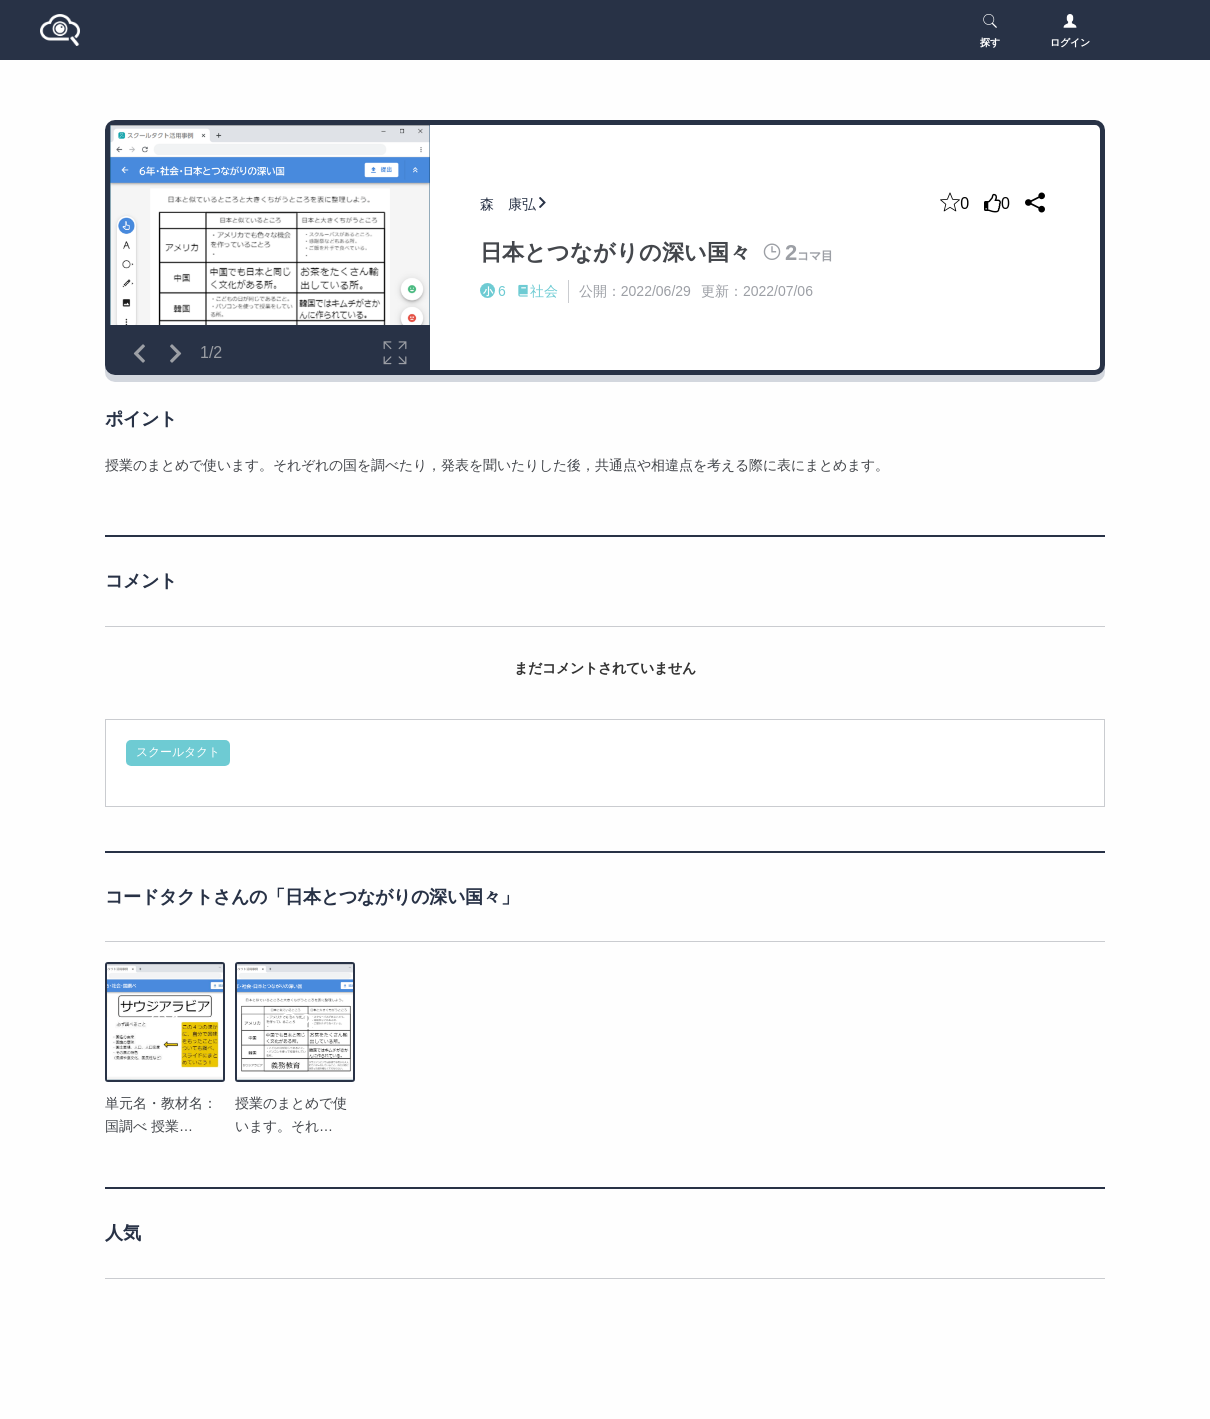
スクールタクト (178, 752)
